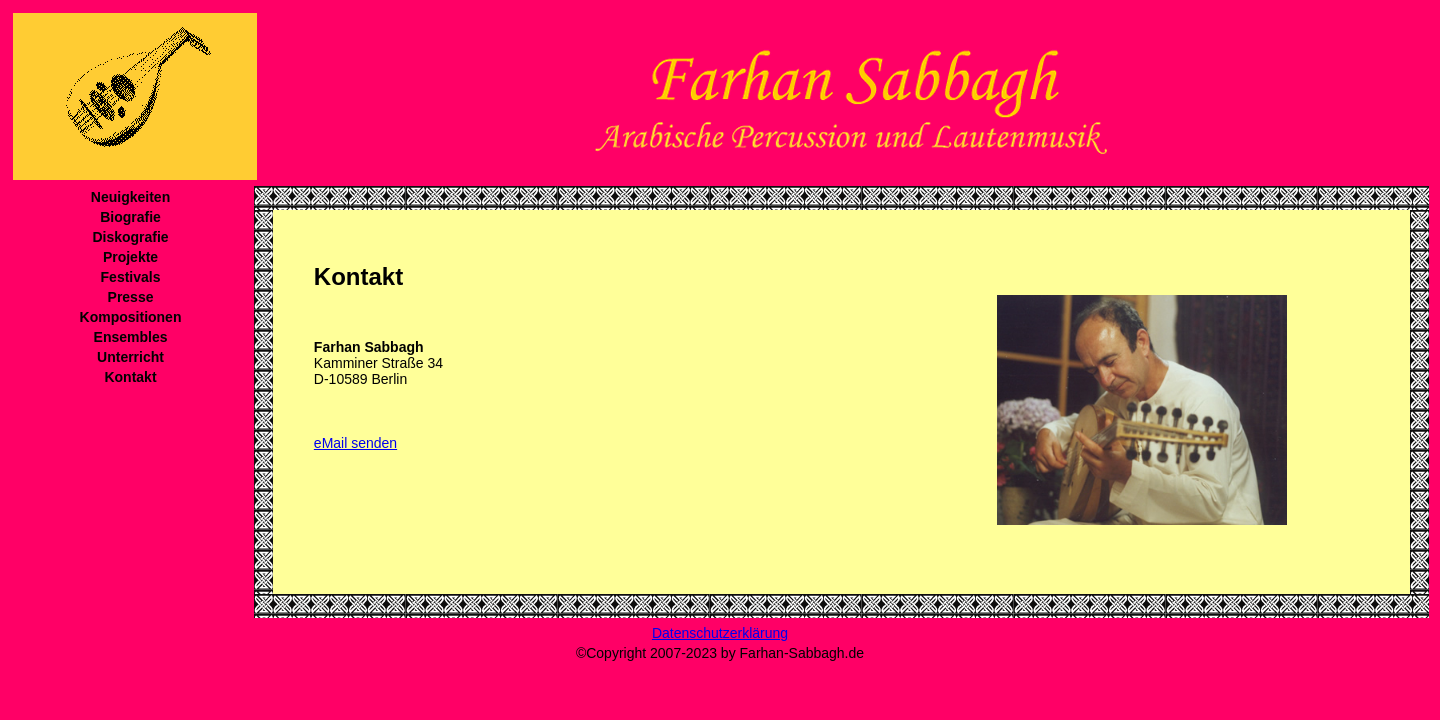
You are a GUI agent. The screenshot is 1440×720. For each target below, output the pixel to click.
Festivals (131, 277)
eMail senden (355, 443)
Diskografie (130, 237)
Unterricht (130, 357)
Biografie (130, 217)
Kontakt (130, 377)
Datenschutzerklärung (720, 633)
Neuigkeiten (130, 197)
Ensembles (131, 337)
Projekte (130, 257)
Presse (131, 297)
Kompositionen (131, 317)
